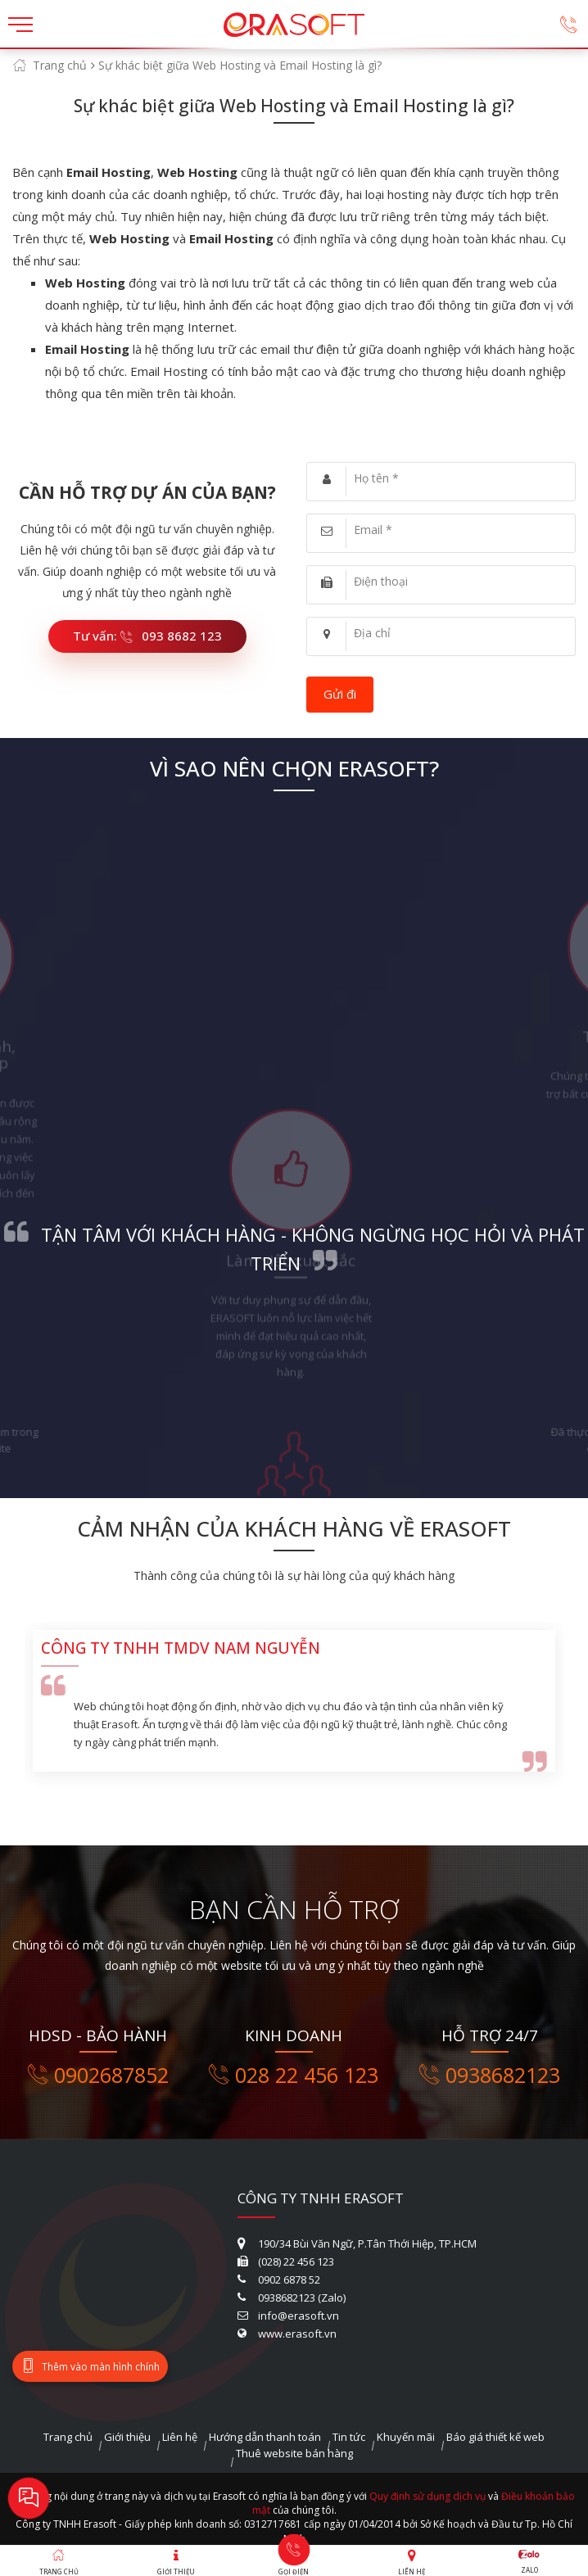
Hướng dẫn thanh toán (265, 2436)
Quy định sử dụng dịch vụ (427, 2496)
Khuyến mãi (406, 2436)
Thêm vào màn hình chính (90, 2366)
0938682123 (489, 2075)
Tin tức (348, 2436)
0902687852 (98, 2075)
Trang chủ (60, 65)
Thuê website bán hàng (294, 2453)
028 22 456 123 (293, 2075)
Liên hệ (179, 2436)
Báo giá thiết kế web (495, 2436)
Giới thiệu (127, 2436)
